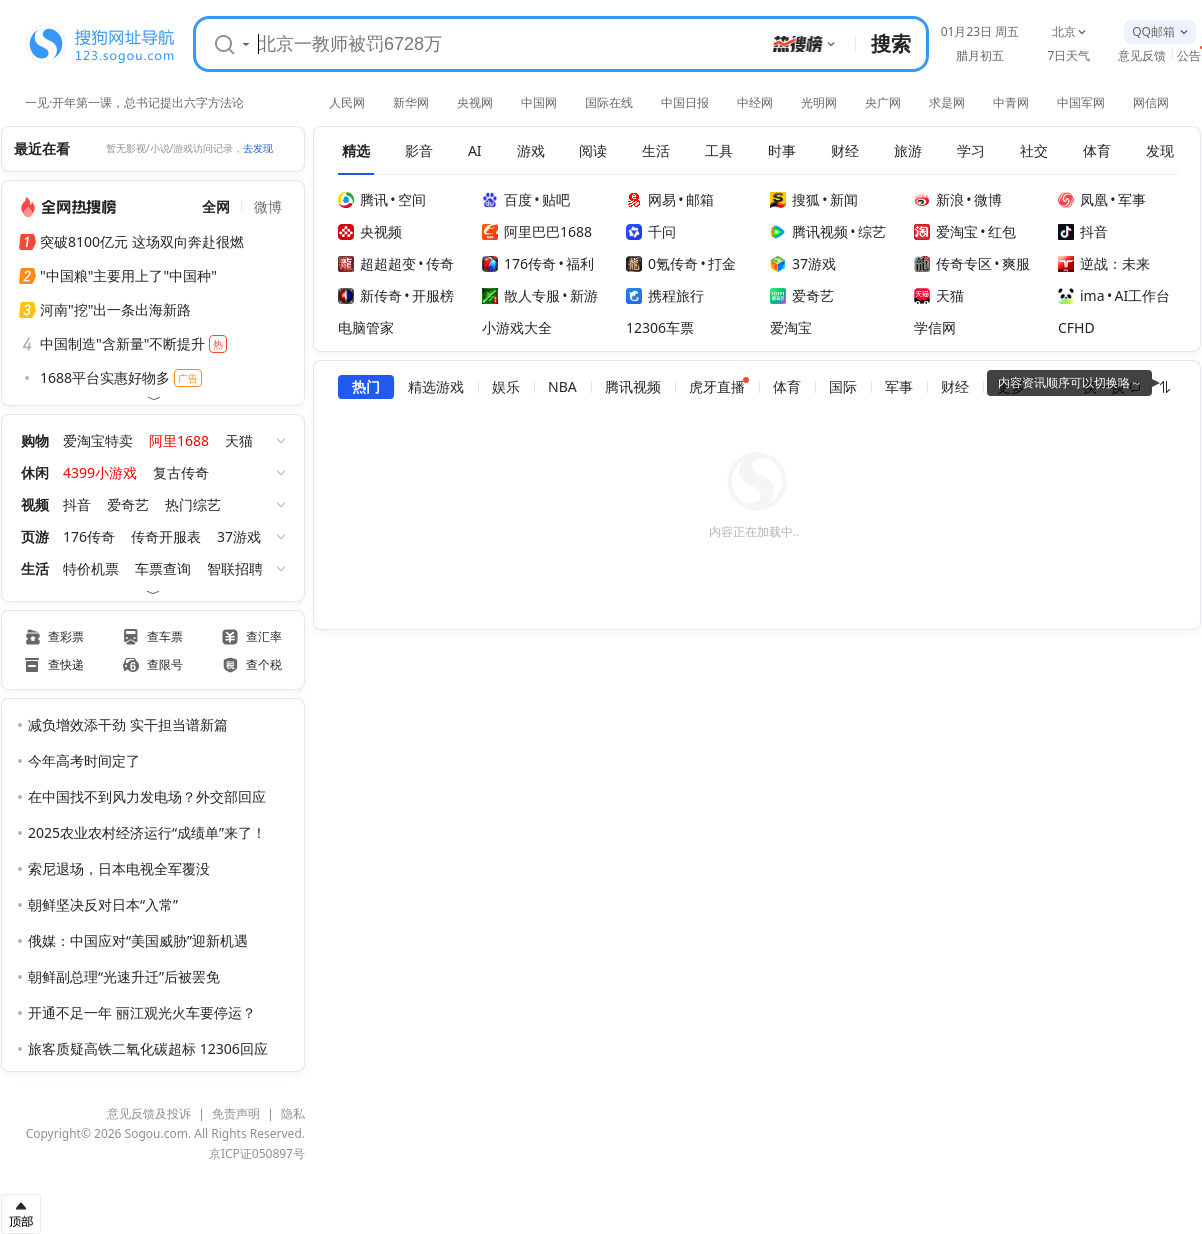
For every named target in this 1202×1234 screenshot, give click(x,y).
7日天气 (1069, 55)
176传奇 (89, 536)
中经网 (755, 102)
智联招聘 (235, 568)
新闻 (844, 199)
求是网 (947, 102)
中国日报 (685, 102)
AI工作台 (1143, 295)
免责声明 (236, 1113)
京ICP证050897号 (257, 1153)
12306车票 (660, 327)
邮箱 (700, 199)
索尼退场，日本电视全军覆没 (119, 868)
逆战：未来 (1104, 263)
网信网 (1151, 102)
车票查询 (163, 568)
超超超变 (377, 263)
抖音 (77, 504)
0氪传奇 (662, 263)
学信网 (935, 327)
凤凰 (1083, 199)
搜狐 (795, 199)
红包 (1002, 231)
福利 (580, 263)
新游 (584, 295)
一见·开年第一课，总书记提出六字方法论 (134, 101)
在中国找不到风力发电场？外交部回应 (147, 796)
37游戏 (239, 536)
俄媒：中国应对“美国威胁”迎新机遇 (138, 940)
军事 (1132, 199)
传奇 (440, 263)
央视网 (475, 102)
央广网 (883, 102)
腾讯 (363, 199)
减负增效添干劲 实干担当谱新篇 (128, 724)
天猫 (239, 440)
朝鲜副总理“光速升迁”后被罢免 (124, 976)
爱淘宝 (946, 231)
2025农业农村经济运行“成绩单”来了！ (147, 832)
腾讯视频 (809, 231)
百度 (507, 199)
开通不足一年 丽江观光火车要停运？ (142, 1012)
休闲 (35, 472)
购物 (35, 440)
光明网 (819, 102)
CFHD (1076, 327)
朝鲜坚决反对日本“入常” (103, 904)
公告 (1189, 55)
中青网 (1011, 102)
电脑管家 (366, 327)
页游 (35, 536)
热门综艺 (193, 504)
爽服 (1016, 263)
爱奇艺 (128, 504)
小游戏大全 (517, 327)
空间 (412, 199)
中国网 (539, 102)
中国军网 (1081, 102)
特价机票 (91, 568)
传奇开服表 (166, 536)
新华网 (411, 102)
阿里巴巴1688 (537, 231)
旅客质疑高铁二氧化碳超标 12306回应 (148, 1048)
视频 (35, 504)
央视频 (370, 231)
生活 (35, 568)
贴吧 (556, 199)
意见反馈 (1142, 55)
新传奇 (370, 295)
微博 (988, 199)
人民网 (347, 102)
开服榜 (433, 295)
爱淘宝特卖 (98, 440)
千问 (651, 231)
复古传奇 (181, 472)
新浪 (939, 199)
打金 (722, 263)
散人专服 (521, 295)
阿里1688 (179, 440)
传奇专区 (953, 263)
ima (1081, 295)
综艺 (872, 231)
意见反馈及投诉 (149, 1113)
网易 (651, 199)
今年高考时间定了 (84, 760)
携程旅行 (665, 295)
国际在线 (609, 102)
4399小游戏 (100, 472)
